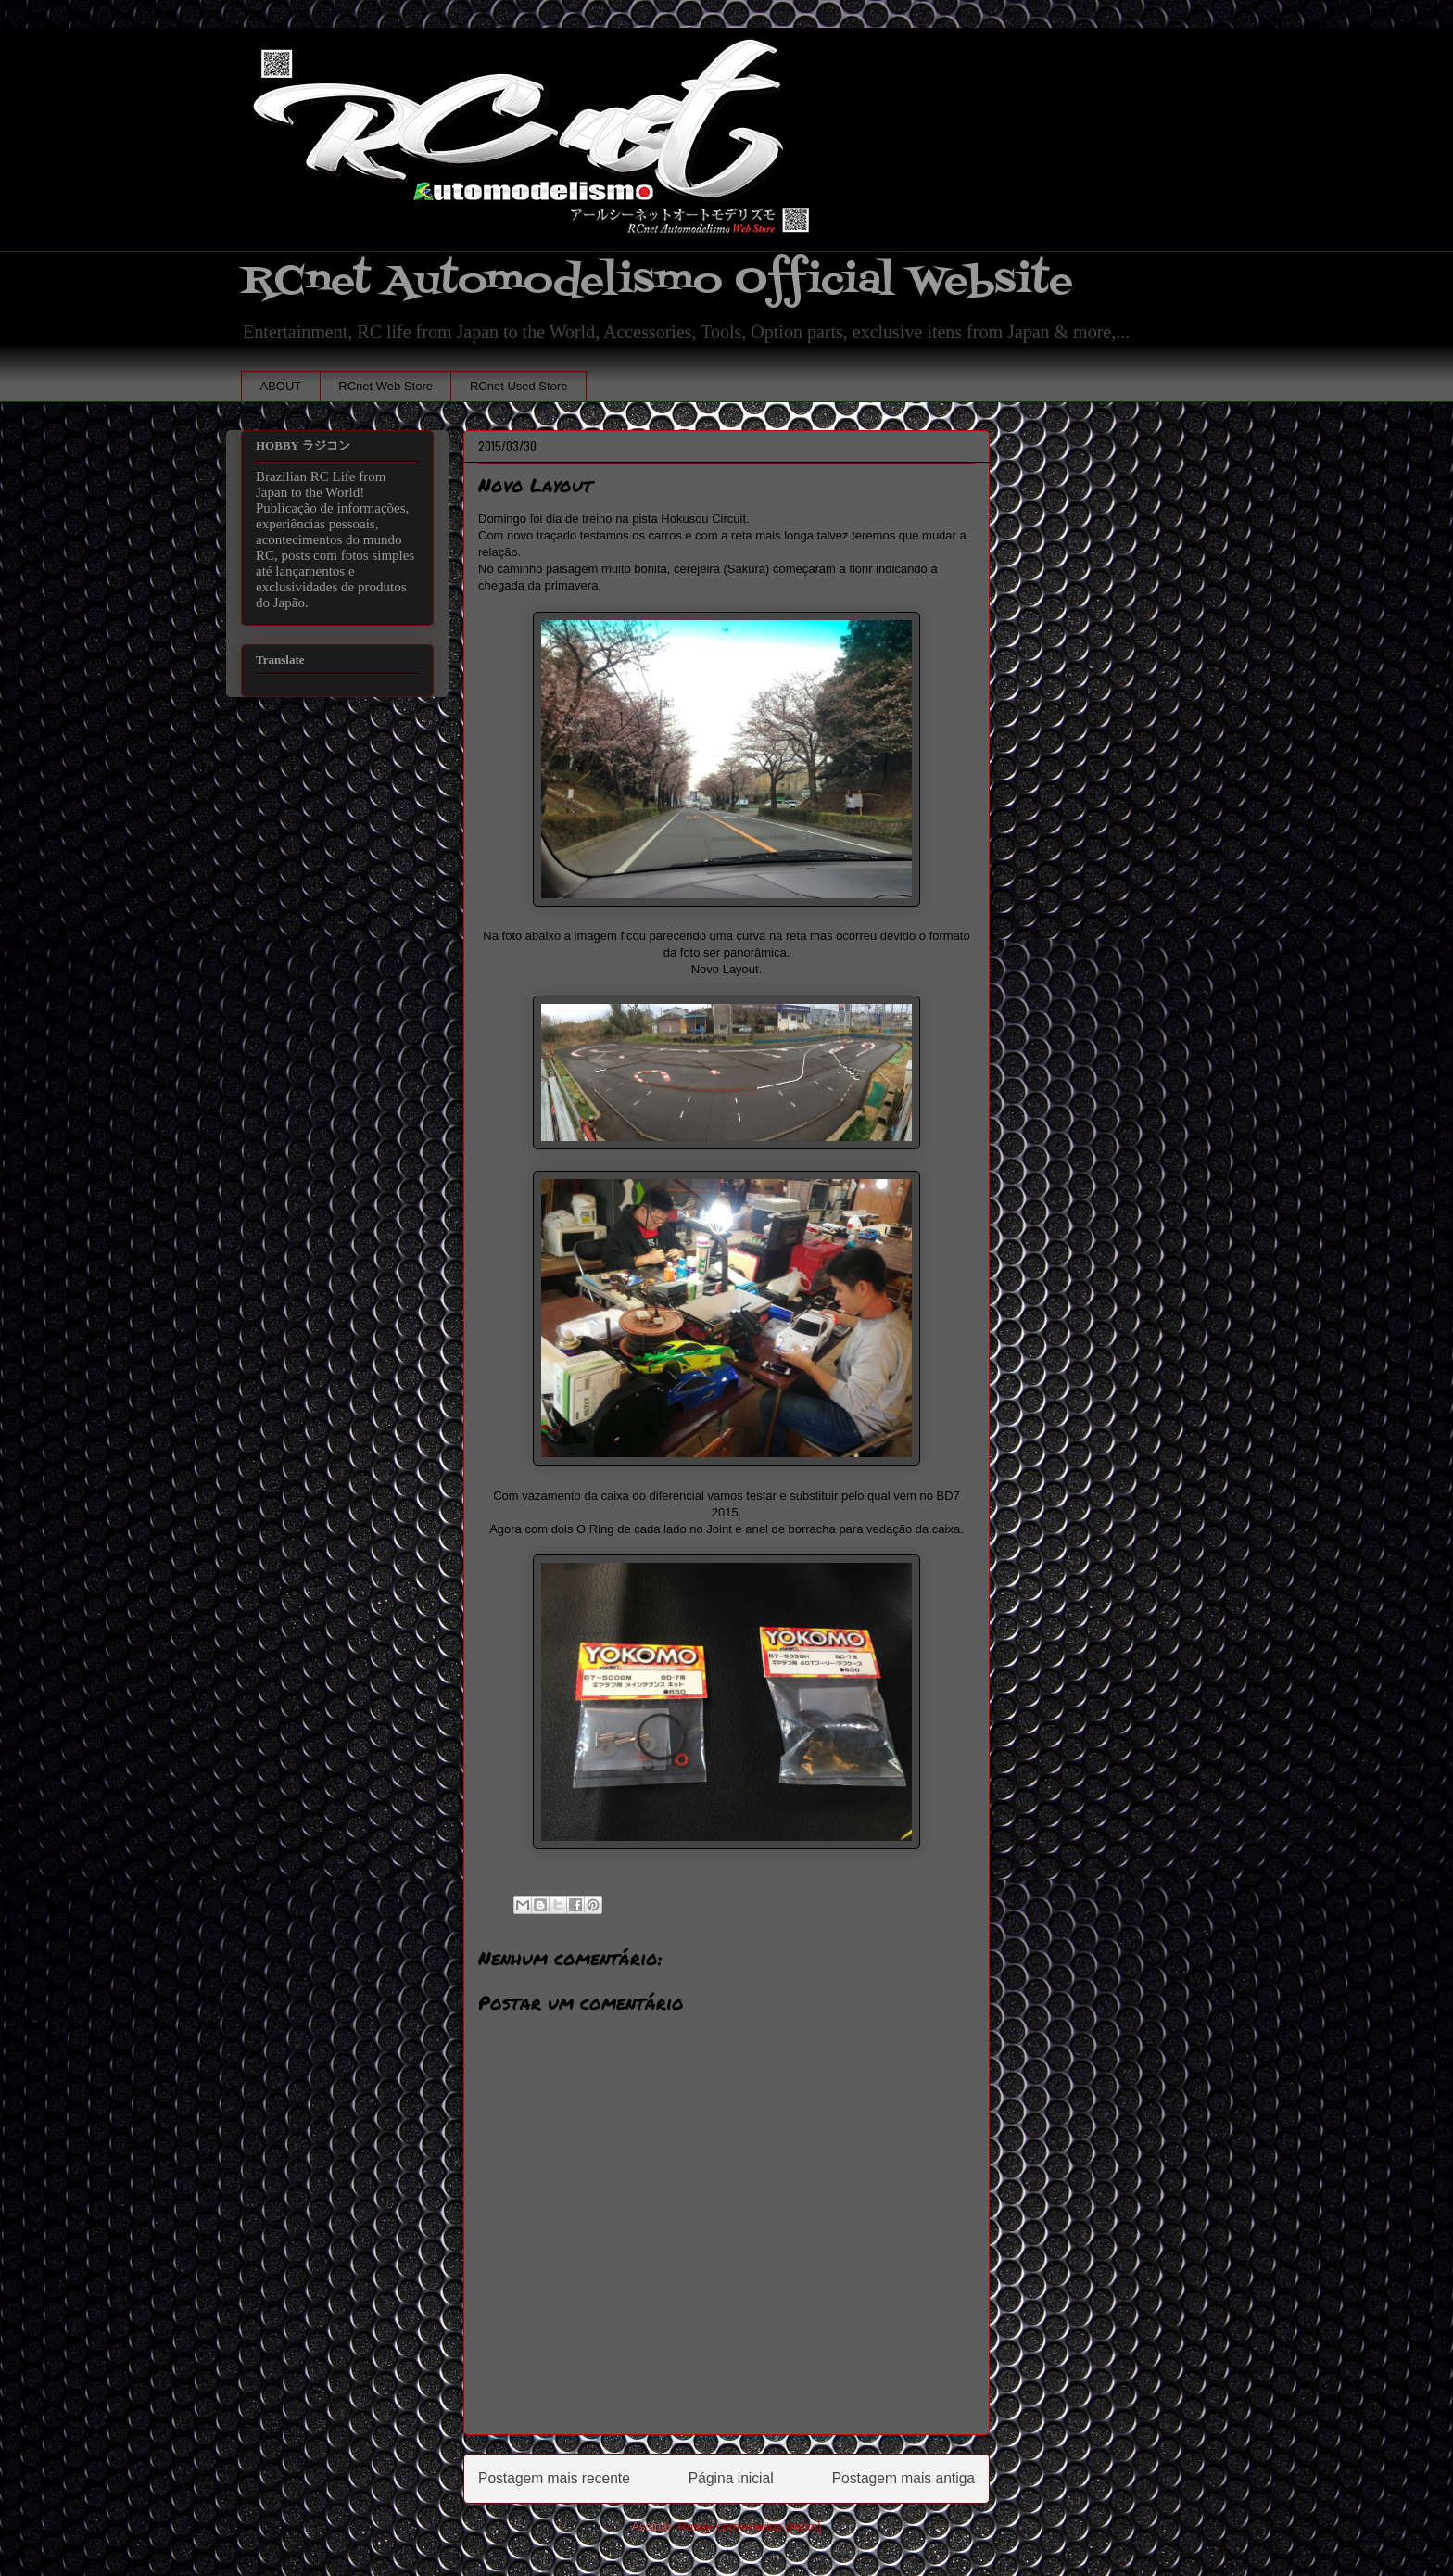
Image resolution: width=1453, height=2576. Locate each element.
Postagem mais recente (554, 2478)
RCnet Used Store (519, 386)
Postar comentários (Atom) (750, 2526)
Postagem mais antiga (903, 2478)
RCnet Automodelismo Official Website (657, 281)
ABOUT (281, 386)
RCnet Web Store (385, 386)
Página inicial (731, 2478)
